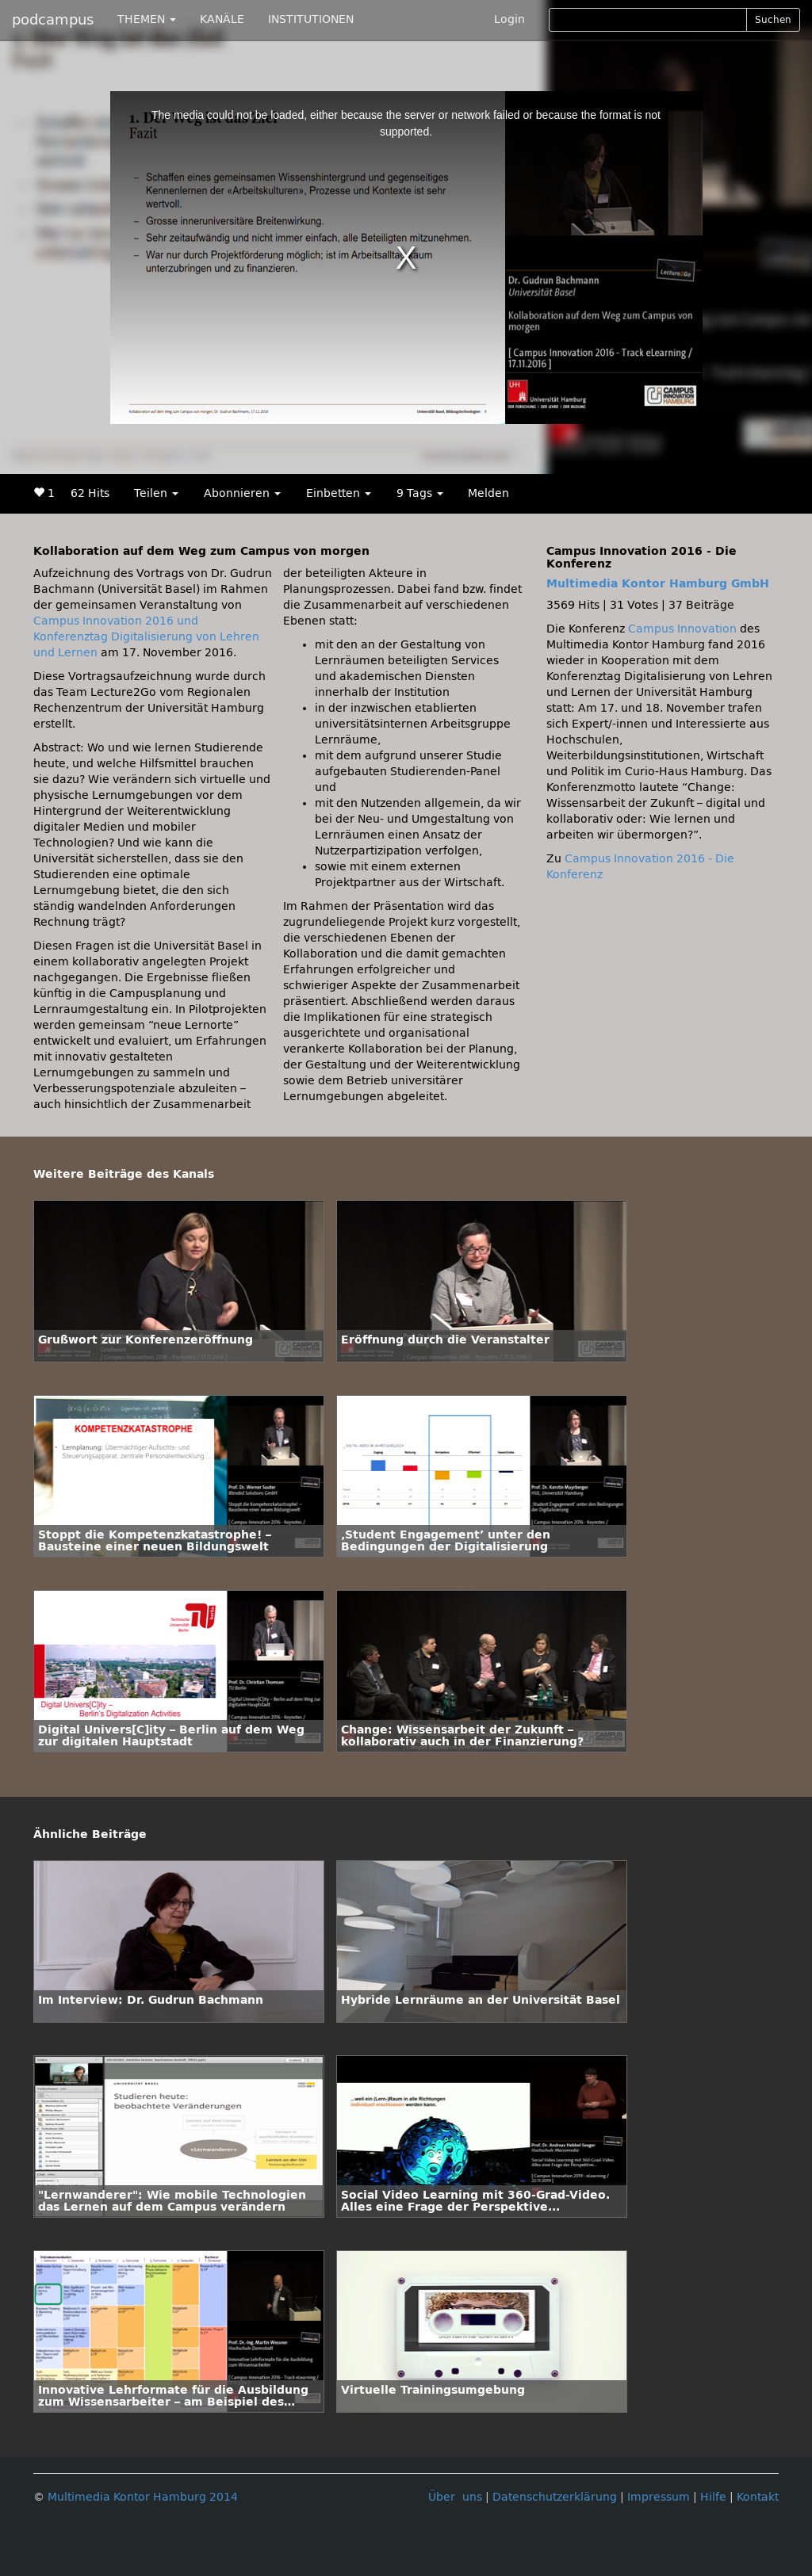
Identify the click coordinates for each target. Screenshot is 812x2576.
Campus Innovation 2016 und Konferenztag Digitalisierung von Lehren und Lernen (146, 636)
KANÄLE (222, 19)
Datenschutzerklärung (554, 2497)
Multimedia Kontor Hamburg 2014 (143, 2497)
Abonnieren (242, 493)
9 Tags (419, 493)
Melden (488, 493)
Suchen (773, 19)
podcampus (53, 20)
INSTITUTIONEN (311, 19)
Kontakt (758, 2497)
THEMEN (146, 19)
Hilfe (713, 2497)
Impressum (658, 2497)
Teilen (156, 493)
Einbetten (338, 493)
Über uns (455, 2497)
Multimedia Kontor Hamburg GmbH (657, 583)
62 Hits (90, 493)
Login (509, 19)
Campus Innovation (682, 629)
